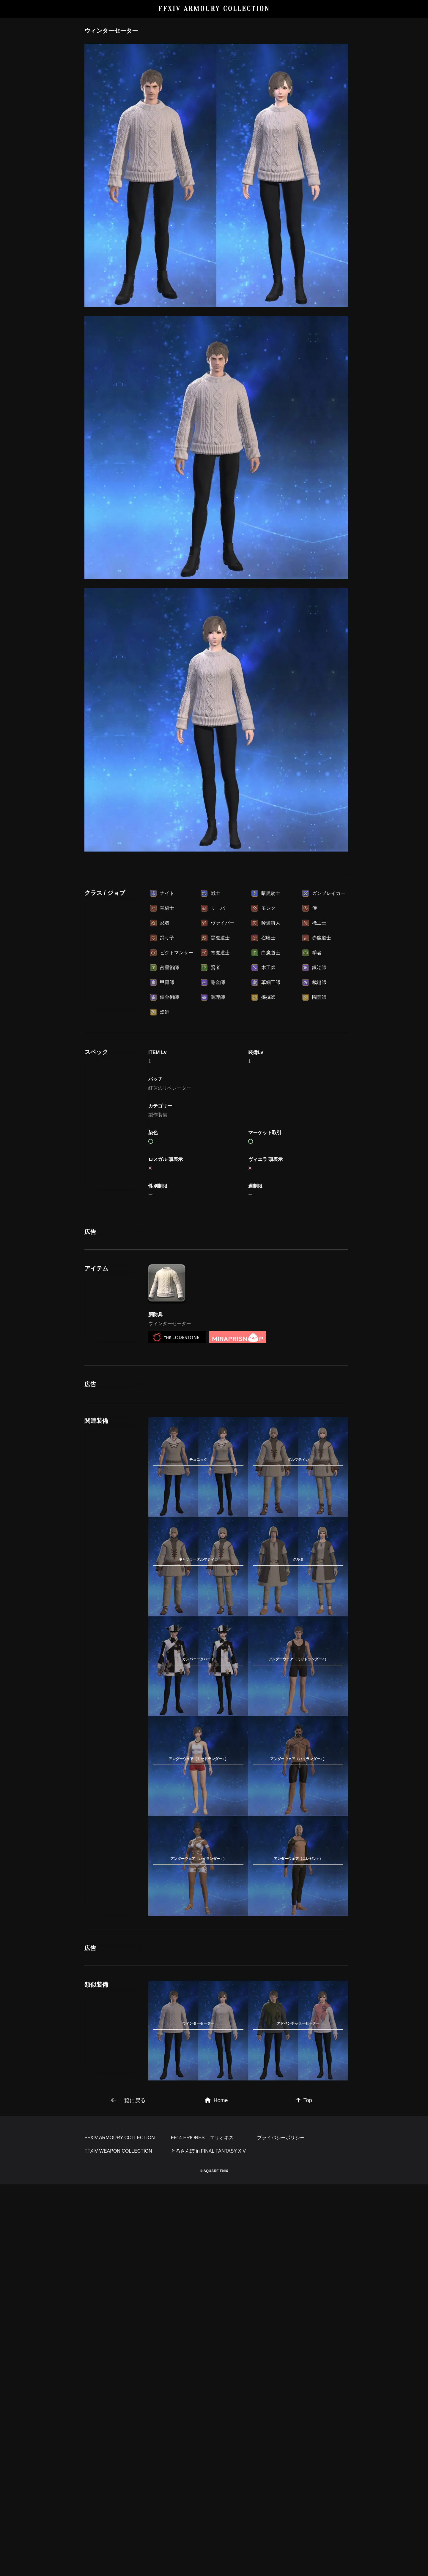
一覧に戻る (128, 2100)
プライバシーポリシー (281, 2137)
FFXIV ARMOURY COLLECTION (214, 9)
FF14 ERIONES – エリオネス (202, 2137)
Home (216, 2100)
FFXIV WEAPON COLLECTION (118, 2150)
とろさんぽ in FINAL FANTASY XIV (208, 2150)
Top (304, 2100)
